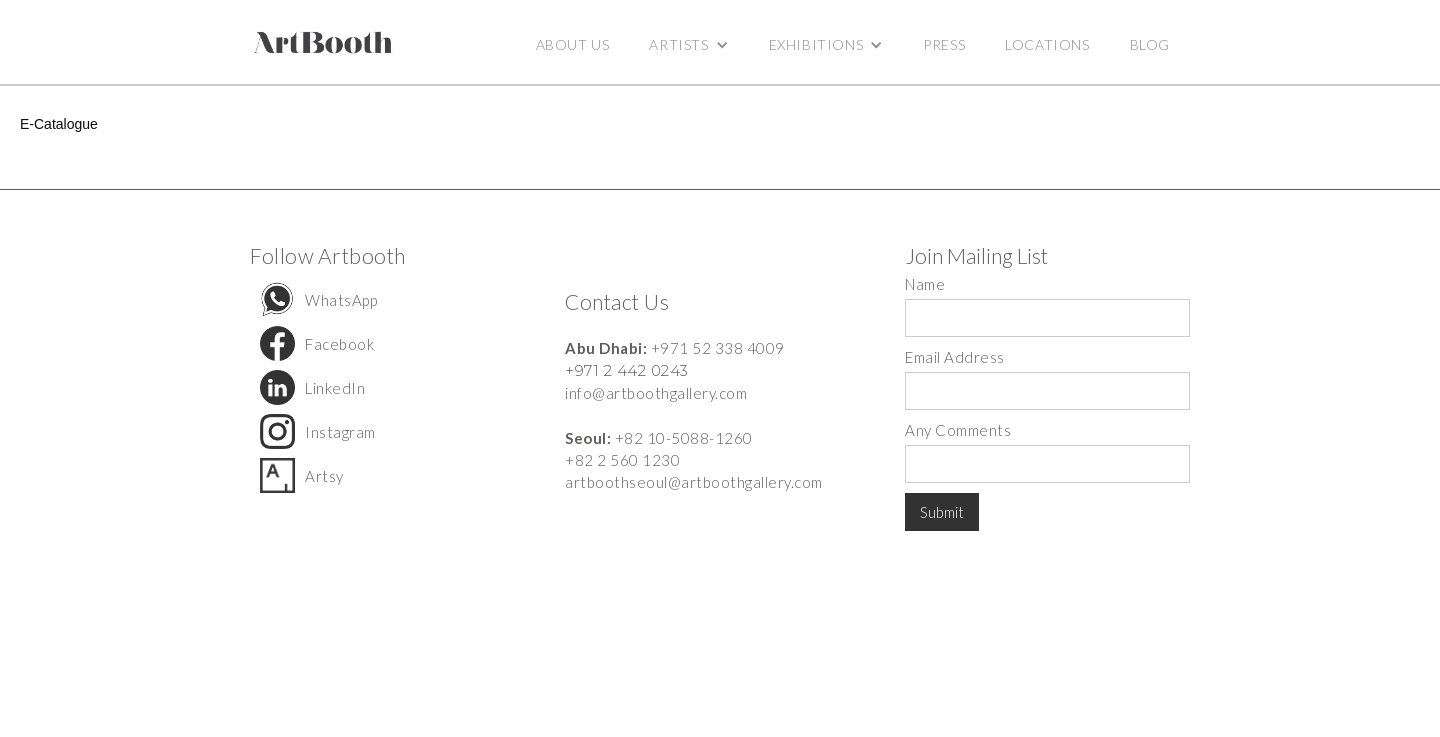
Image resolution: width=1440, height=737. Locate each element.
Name (925, 284)
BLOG (1150, 44)
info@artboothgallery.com (656, 393)
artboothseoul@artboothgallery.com (694, 482)
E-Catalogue (59, 124)
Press (944, 44)
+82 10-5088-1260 (684, 438)
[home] (322, 43)
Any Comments (958, 430)
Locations (1047, 44)
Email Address (955, 357)
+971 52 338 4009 (718, 348)
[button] (688, 45)
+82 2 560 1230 (622, 460)
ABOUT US (573, 44)
